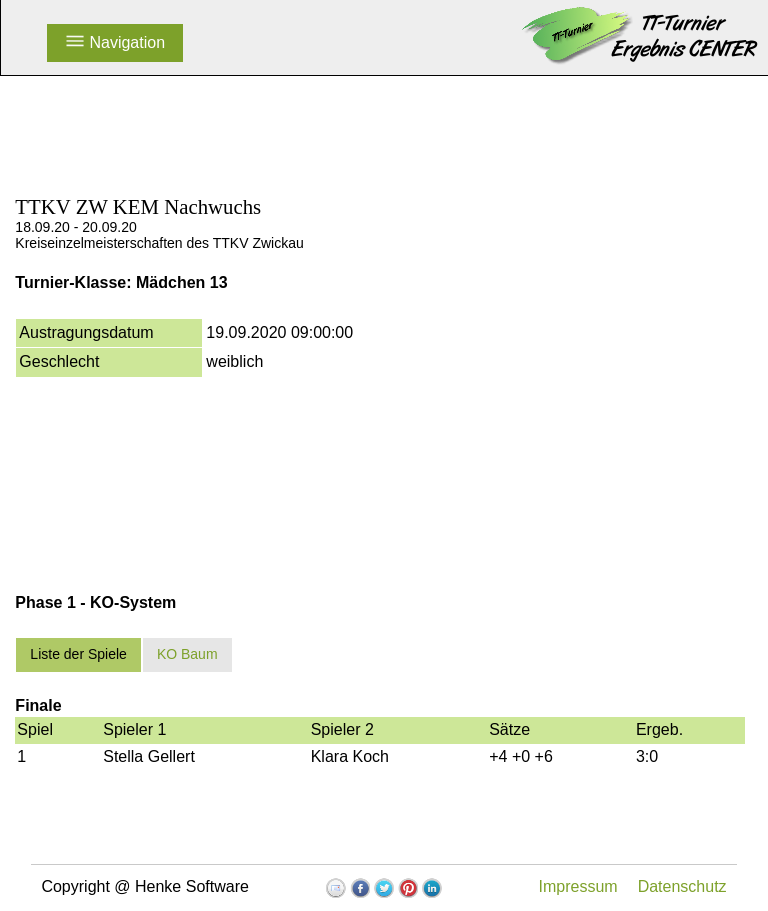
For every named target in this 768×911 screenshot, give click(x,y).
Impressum (578, 886)
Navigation (115, 42)
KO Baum (187, 654)
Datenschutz (682, 886)
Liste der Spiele (78, 654)
